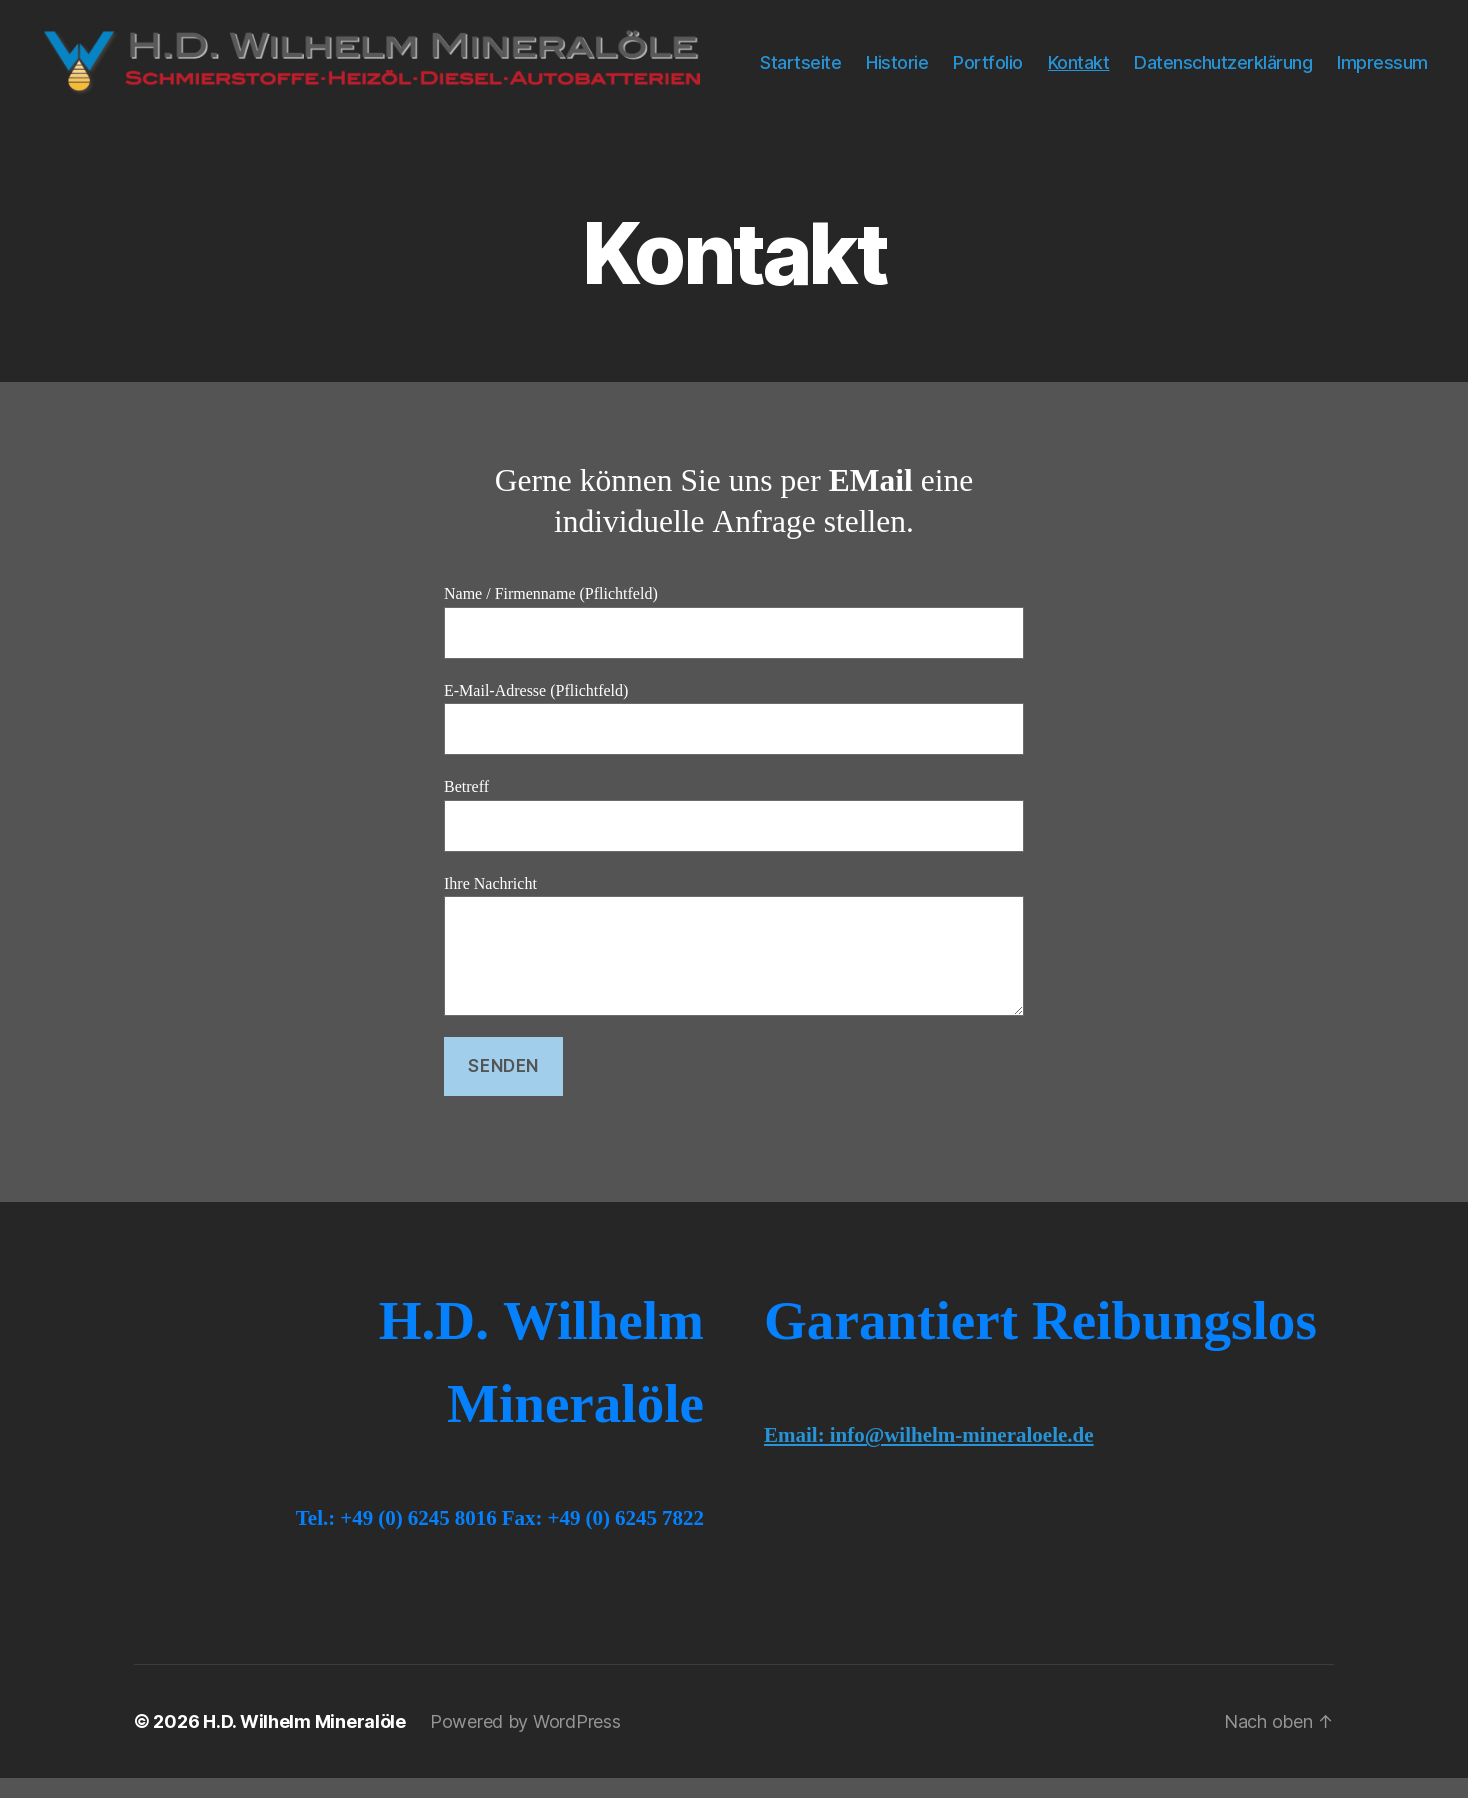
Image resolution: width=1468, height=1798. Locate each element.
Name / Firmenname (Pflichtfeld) (734, 641)
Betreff (734, 834)
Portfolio (1104, 57)
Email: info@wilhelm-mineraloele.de (929, 1455)
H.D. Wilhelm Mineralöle (304, 1741)
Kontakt (1194, 57)
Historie (1013, 57)
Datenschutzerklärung (1339, 57)
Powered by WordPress (525, 1741)
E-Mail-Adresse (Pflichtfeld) (734, 738)
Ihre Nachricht (734, 965)
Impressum (1382, 87)
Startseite (916, 57)
